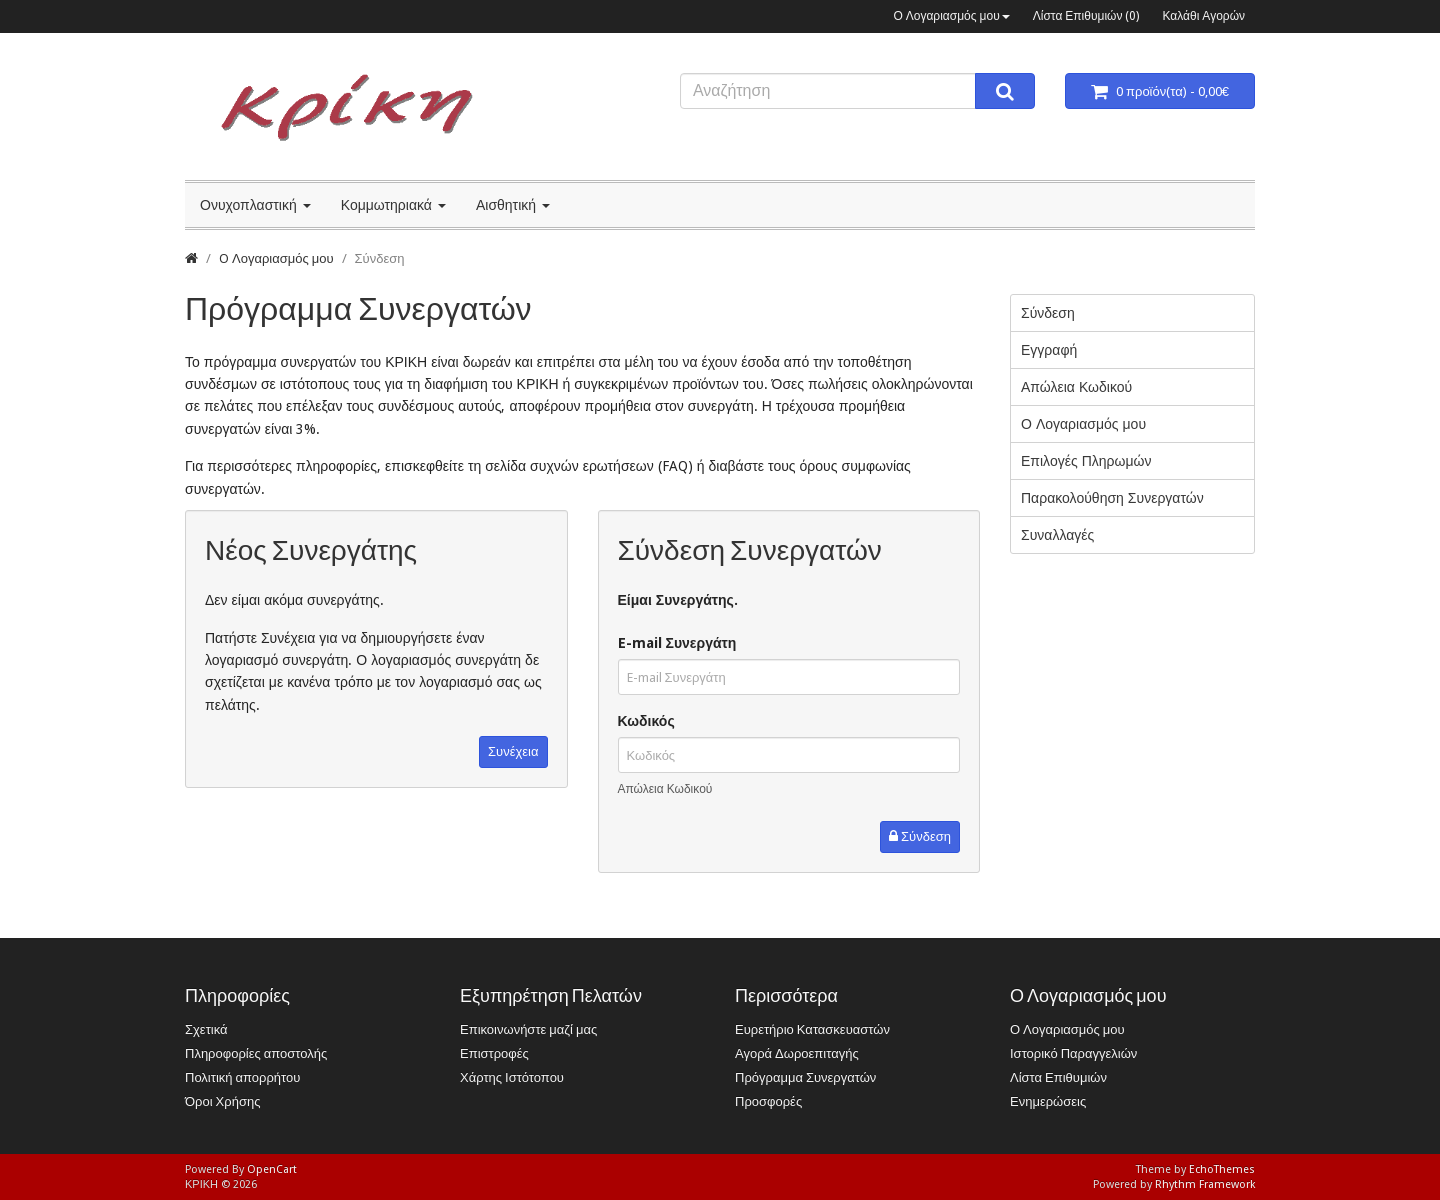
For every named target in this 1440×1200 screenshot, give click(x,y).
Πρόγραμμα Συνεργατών (805, 1077)
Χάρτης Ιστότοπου (512, 1077)
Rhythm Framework (1205, 1184)
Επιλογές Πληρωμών (1086, 461)
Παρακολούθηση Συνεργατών (1112, 498)
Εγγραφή (1049, 350)
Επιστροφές (494, 1053)
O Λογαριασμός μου (276, 258)
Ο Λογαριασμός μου (951, 16)
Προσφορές (768, 1101)
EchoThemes (1222, 1169)
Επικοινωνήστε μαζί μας (528, 1029)
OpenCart (272, 1169)
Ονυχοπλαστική (255, 205)
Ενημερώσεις (1048, 1101)
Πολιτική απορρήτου (242, 1077)
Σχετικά (206, 1029)
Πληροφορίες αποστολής (256, 1053)
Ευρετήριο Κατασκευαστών (812, 1029)
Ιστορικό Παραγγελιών (1073, 1053)
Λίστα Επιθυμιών (1058, 1077)
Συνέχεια (513, 751)
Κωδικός (646, 721)
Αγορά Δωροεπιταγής (797, 1053)
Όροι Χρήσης (222, 1101)
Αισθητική (513, 205)
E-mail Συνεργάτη (677, 643)
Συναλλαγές (1057, 535)
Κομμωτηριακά (393, 205)
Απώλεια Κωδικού (665, 789)
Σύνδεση (380, 258)
